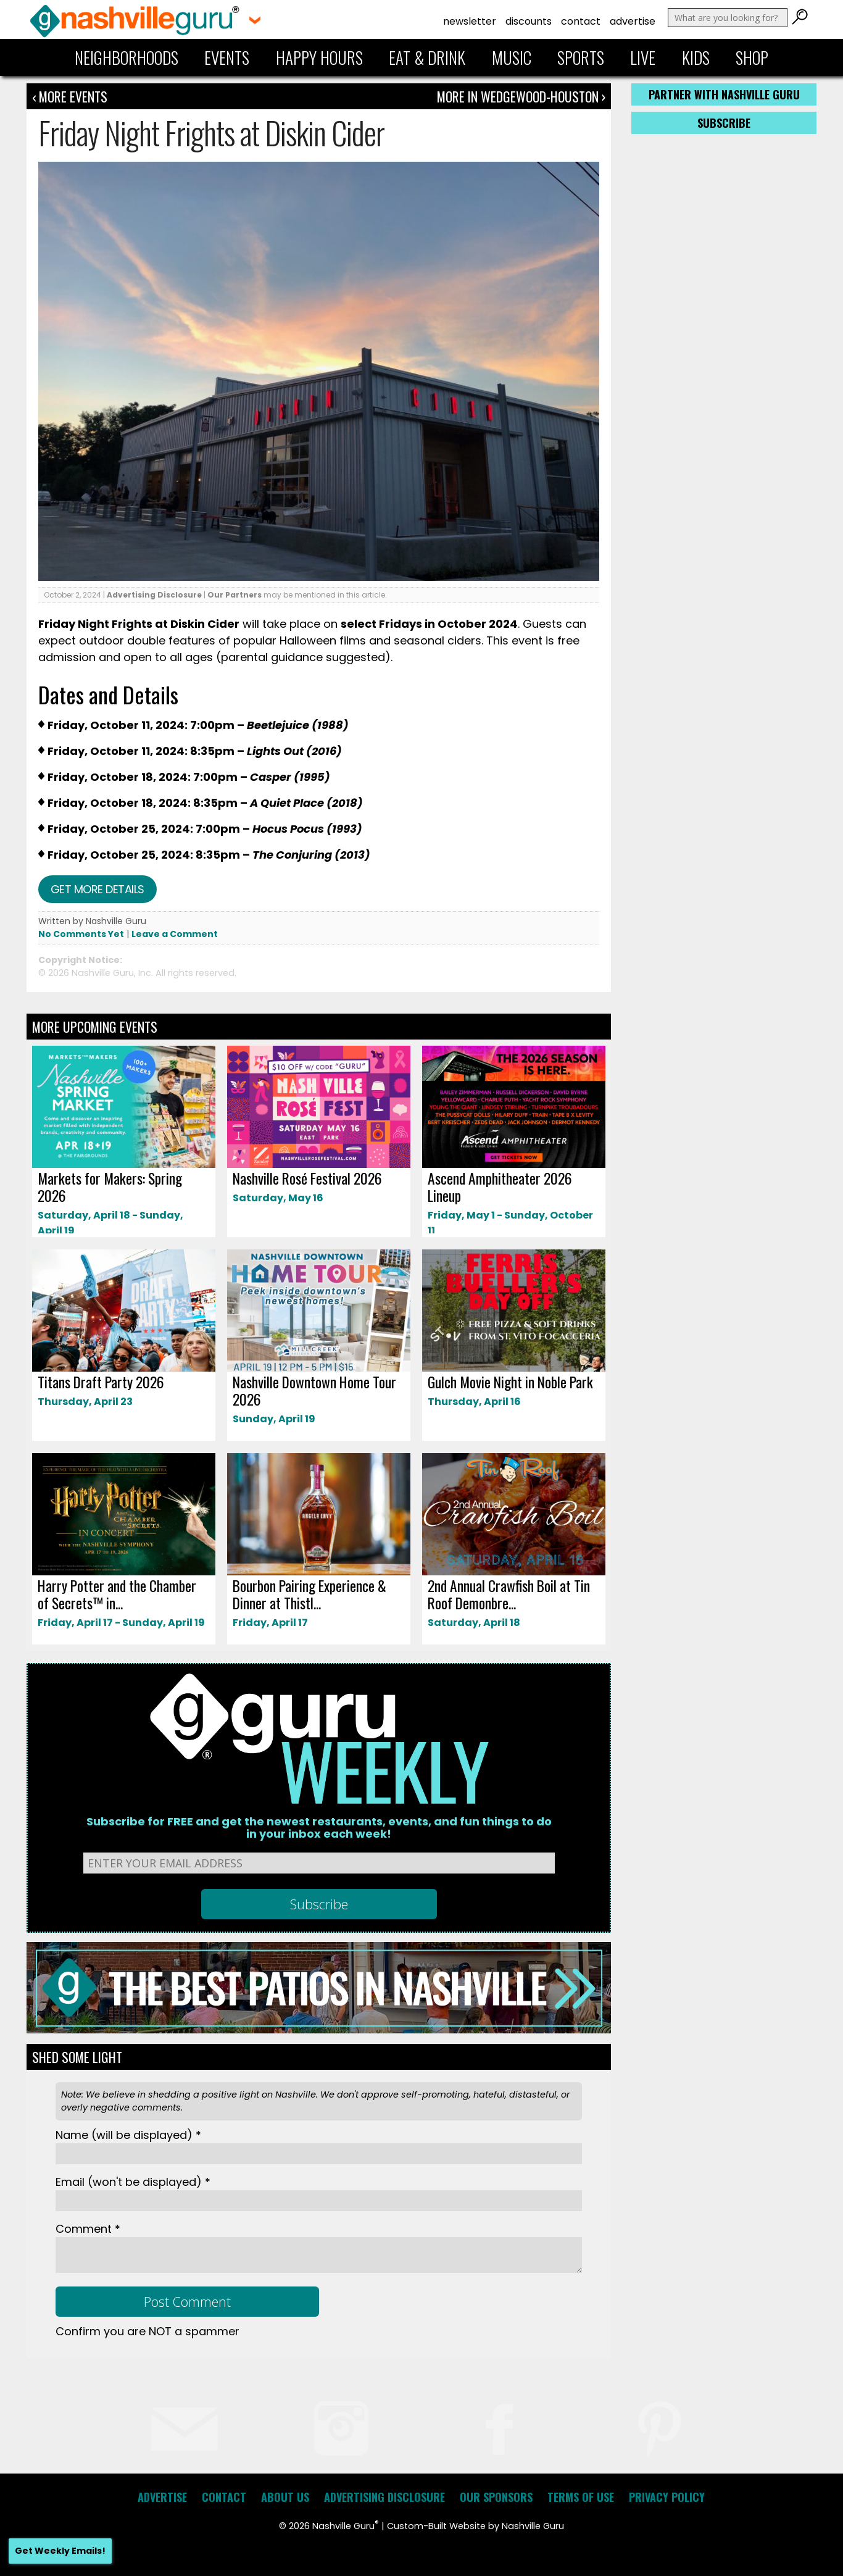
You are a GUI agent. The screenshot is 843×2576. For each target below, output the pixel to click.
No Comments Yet (81, 934)
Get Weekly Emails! (60, 2551)
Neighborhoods (126, 57)
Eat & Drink (427, 57)
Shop (752, 57)
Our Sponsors (496, 2497)
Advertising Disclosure (154, 595)
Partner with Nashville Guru (724, 94)
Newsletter (469, 21)
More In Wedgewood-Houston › (521, 96)
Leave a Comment (174, 934)
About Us (285, 2497)
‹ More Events (69, 96)
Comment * (88, 2228)
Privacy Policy (667, 2497)
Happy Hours (319, 57)
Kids (696, 57)
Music (511, 57)
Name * (128, 2135)
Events (226, 57)
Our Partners (234, 595)
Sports (580, 57)
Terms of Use (580, 2497)
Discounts (528, 21)
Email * (133, 2182)
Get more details (97, 889)
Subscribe (723, 123)
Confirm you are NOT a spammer (147, 2331)
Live (642, 57)
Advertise (632, 21)
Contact (580, 21)
